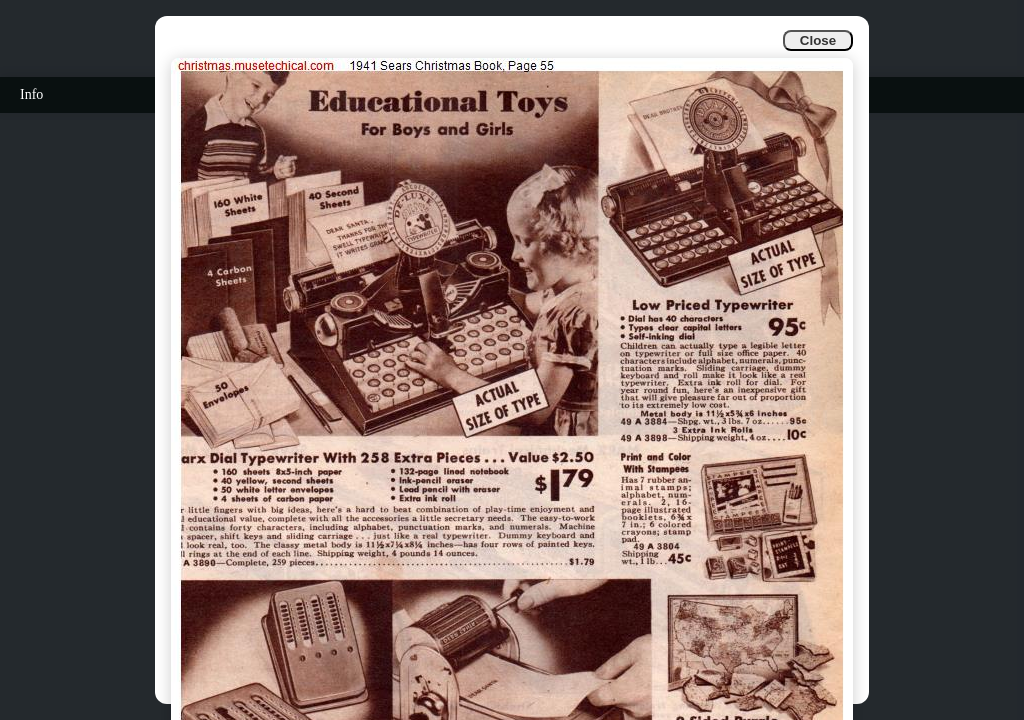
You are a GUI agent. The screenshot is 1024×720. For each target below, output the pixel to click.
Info (31, 94)
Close (818, 40)
